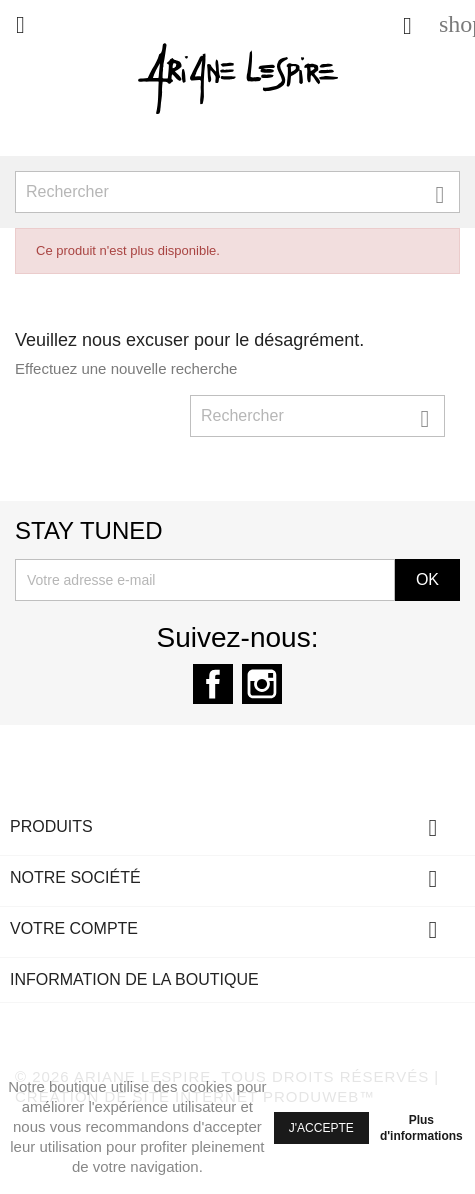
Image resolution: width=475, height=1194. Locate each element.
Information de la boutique (134, 979)
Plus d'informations (421, 1128)
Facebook (213, 684)
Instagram (262, 684)
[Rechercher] (237, 192)
